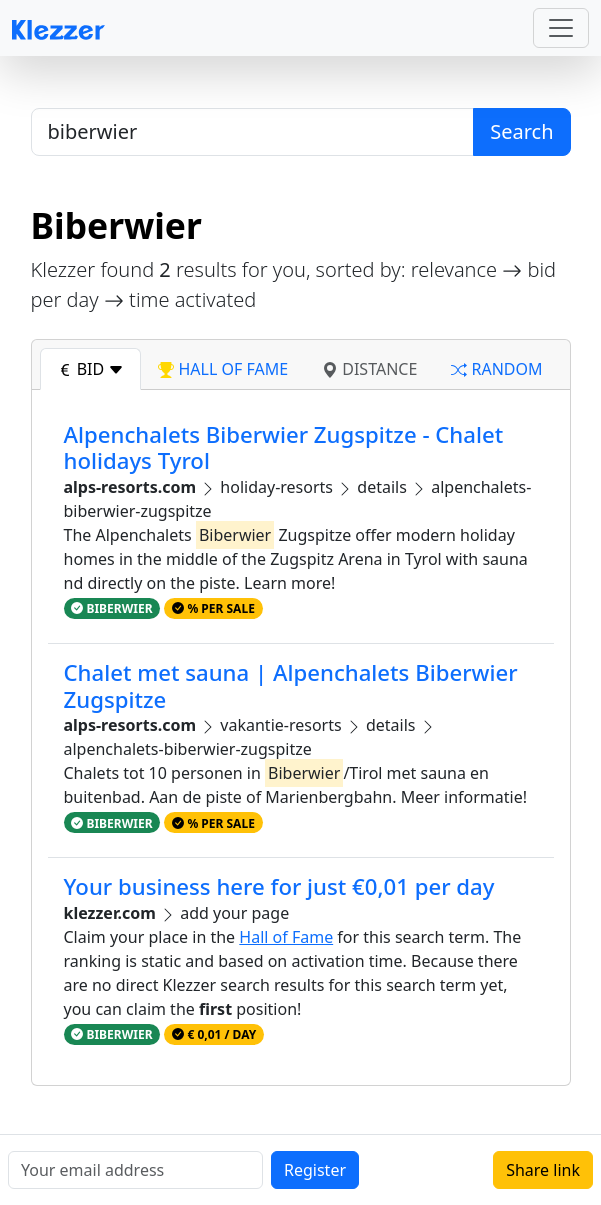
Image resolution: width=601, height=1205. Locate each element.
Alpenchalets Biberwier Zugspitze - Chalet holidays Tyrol (284, 448)
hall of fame (223, 369)
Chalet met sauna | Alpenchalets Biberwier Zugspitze (291, 686)
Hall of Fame (286, 937)
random (496, 369)
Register (315, 1170)
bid (91, 369)
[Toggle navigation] (561, 28)
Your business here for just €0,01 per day (279, 886)
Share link (543, 1170)
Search (521, 131)
